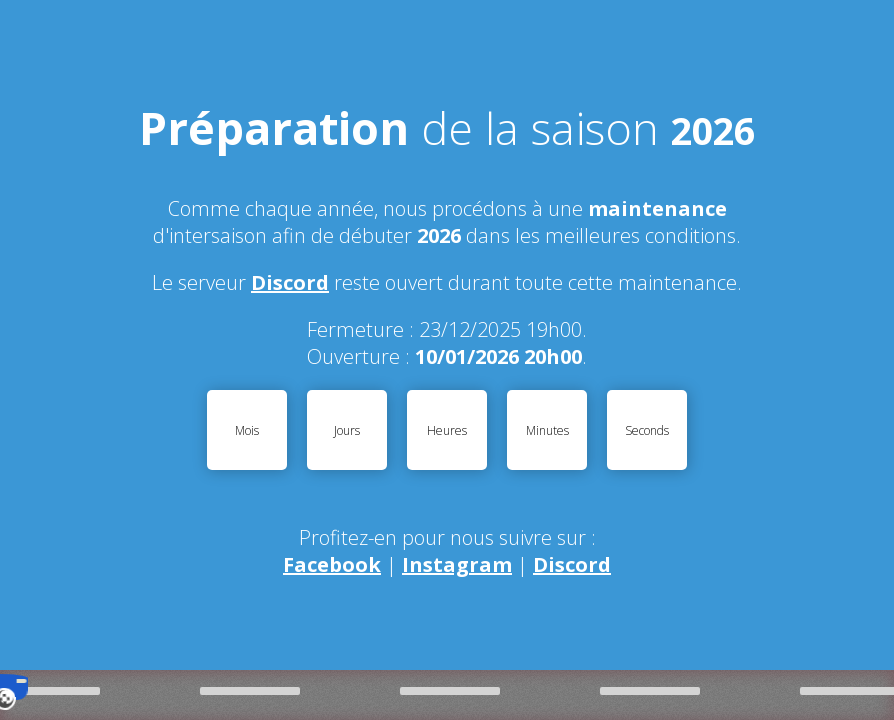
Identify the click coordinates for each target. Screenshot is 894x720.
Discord (290, 282)
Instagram (457, 564)
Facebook (332, 564)
